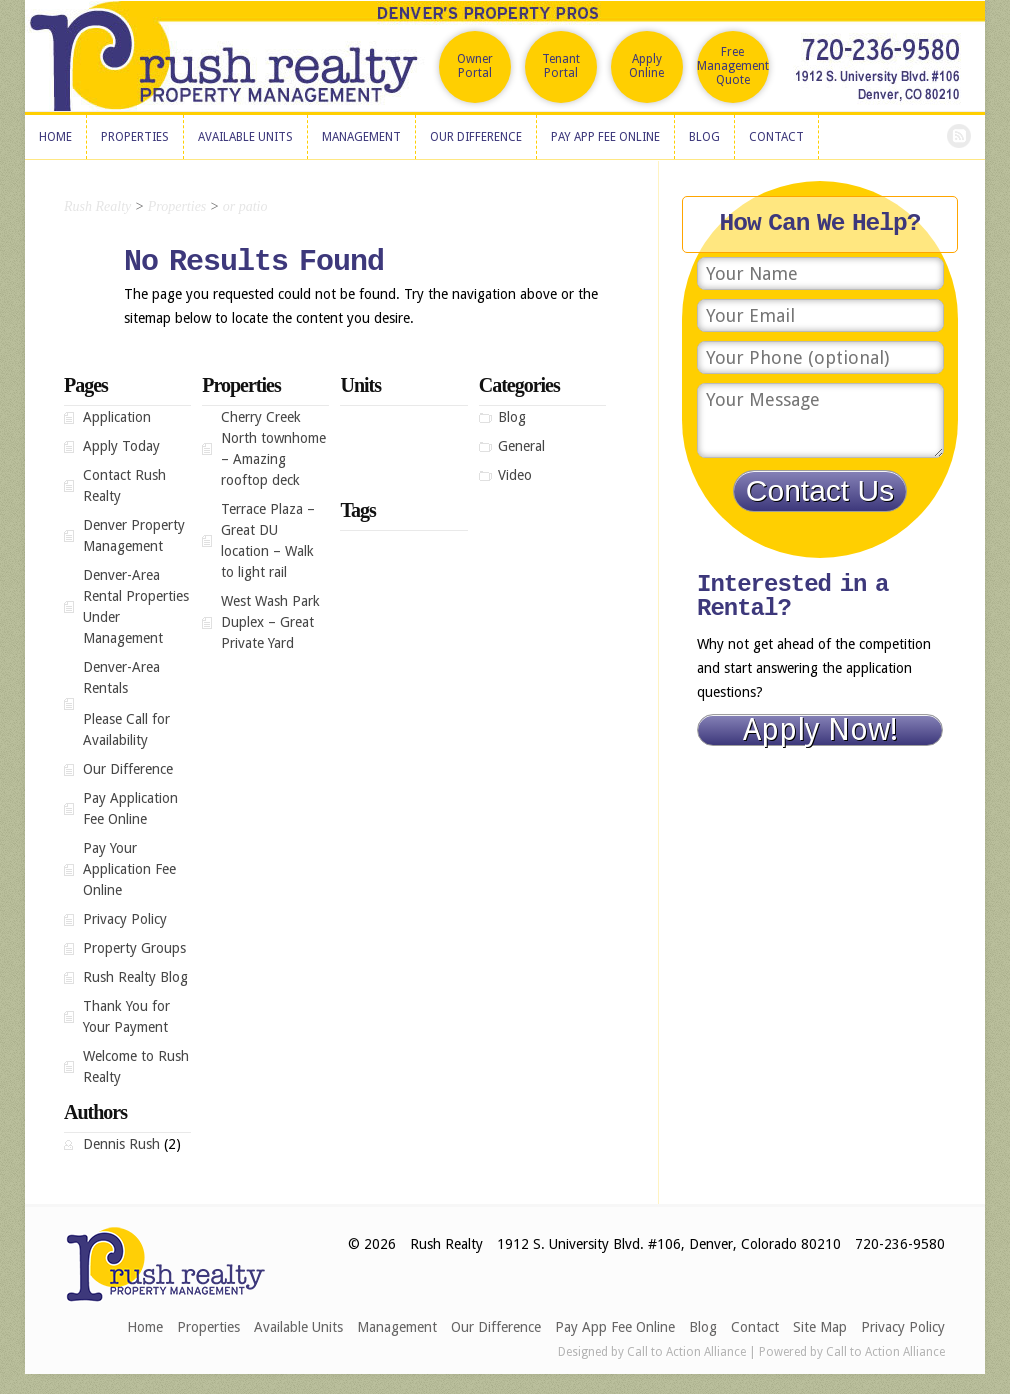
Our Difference (128, 769)
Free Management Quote (733, 66)
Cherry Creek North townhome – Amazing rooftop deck (273, 448)
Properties (208, 1327)
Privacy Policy (125, 919)
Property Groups (134, 948)
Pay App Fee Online (615, 1327)
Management (397, 1327)
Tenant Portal (561, 66)
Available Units (298, 1327)
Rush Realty (97, 206)
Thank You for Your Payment (126, 1016)
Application (117, 417)
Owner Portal (475, 66)
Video (515, 475)
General (521, 446)
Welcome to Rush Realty (136, 1066)
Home (145, 1327)
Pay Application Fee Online (130, 808)
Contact (755, 1327)
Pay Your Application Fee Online (129, 869)
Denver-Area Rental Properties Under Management (136, 606)
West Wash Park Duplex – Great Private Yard (270, 622)
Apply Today (121, 446)
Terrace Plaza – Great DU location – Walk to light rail (268, 540)
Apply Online (646, 66)
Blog (512, 417)
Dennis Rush (121, 1144)
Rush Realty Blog (135, 977)
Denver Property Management (134, 535)
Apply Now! (820, 730)
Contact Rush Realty (124, 485)
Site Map (820, 1327)
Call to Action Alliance (686, 1352)
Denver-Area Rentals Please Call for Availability (137, 703)
